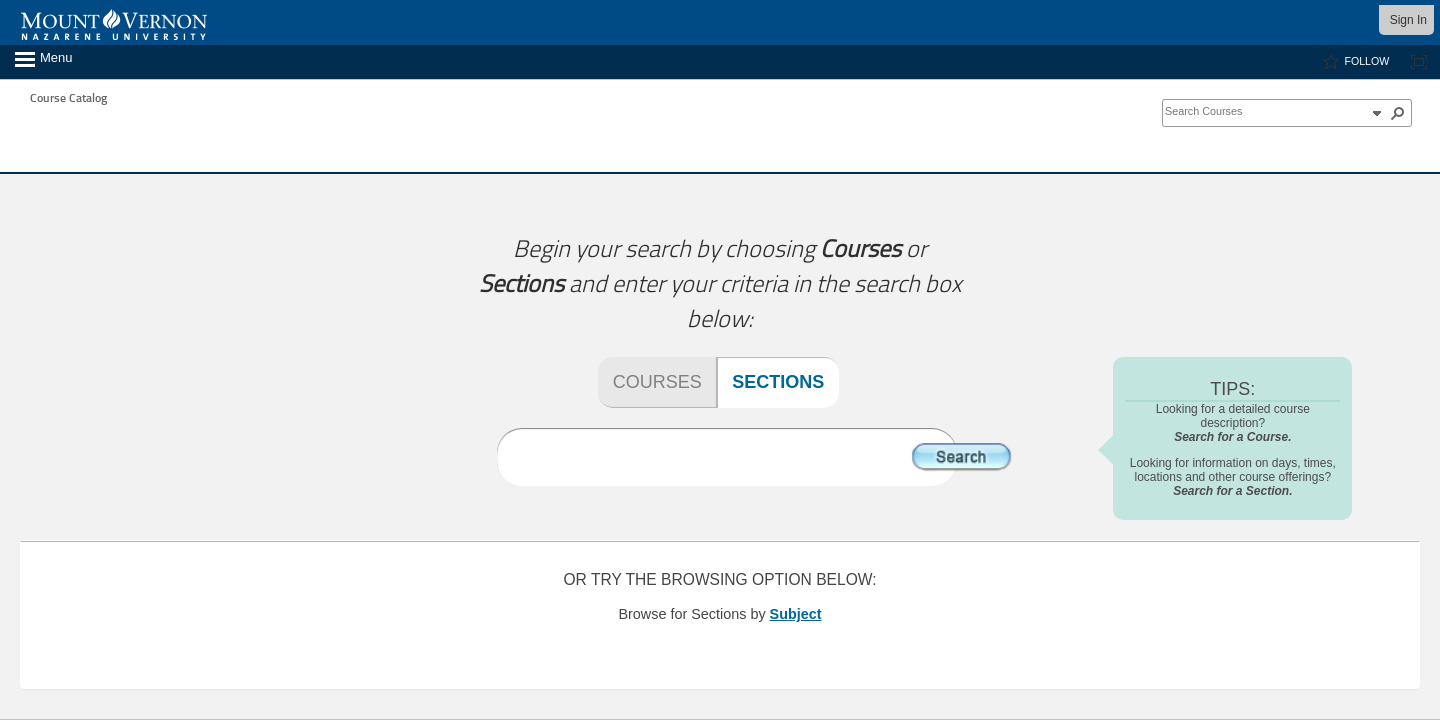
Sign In (1408, 20)
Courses (657, 382)
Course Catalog (68, 98)
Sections (778, 382)
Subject (796, 614)
